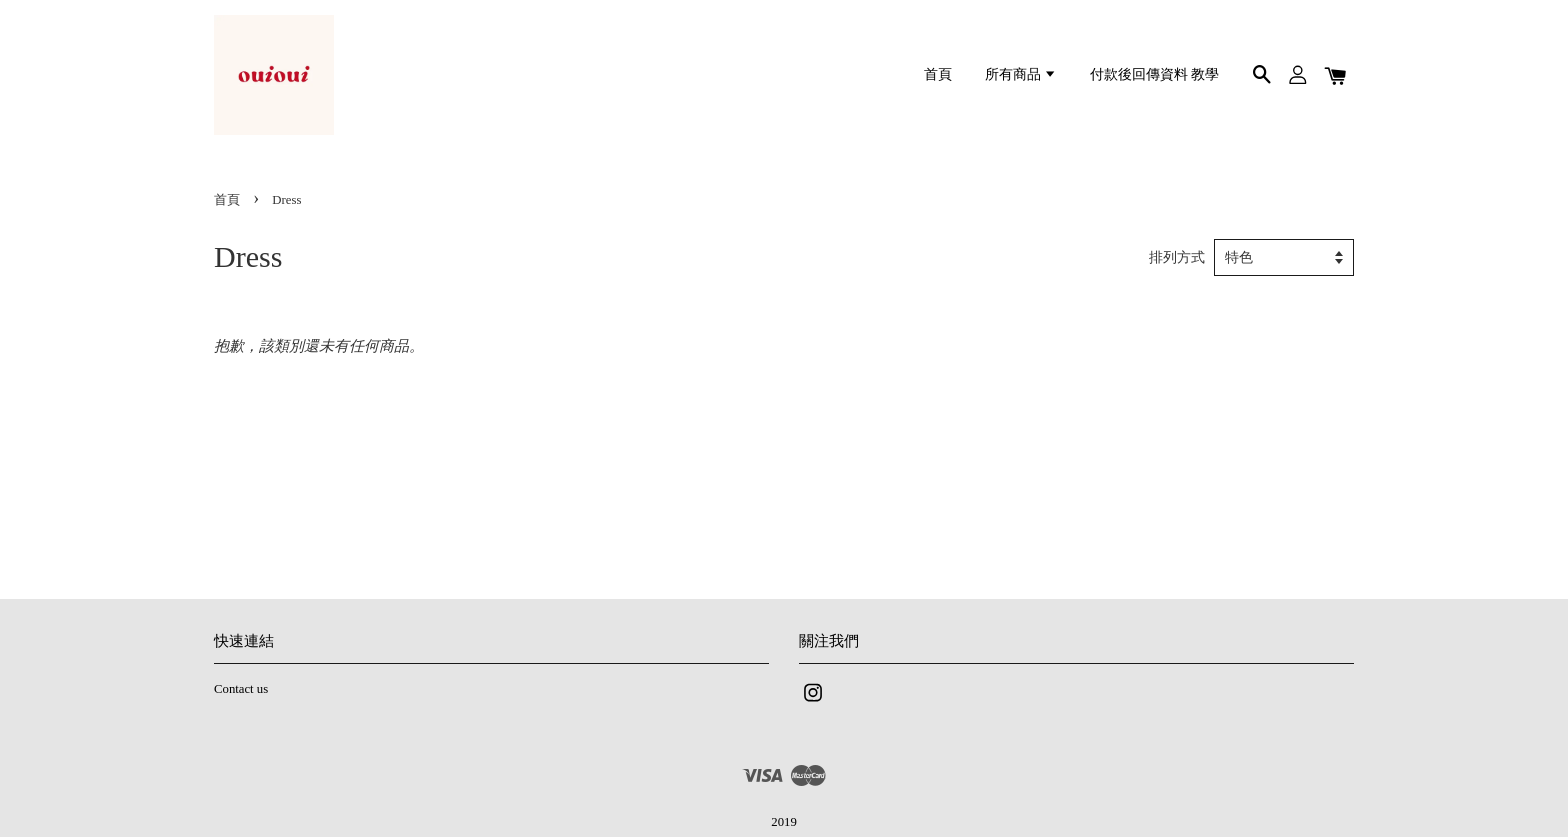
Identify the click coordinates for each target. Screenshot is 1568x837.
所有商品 (1021, 74)
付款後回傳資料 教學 (1154, 74)
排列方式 (1177, 257)
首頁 (938, 74)
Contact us (241, 689)
